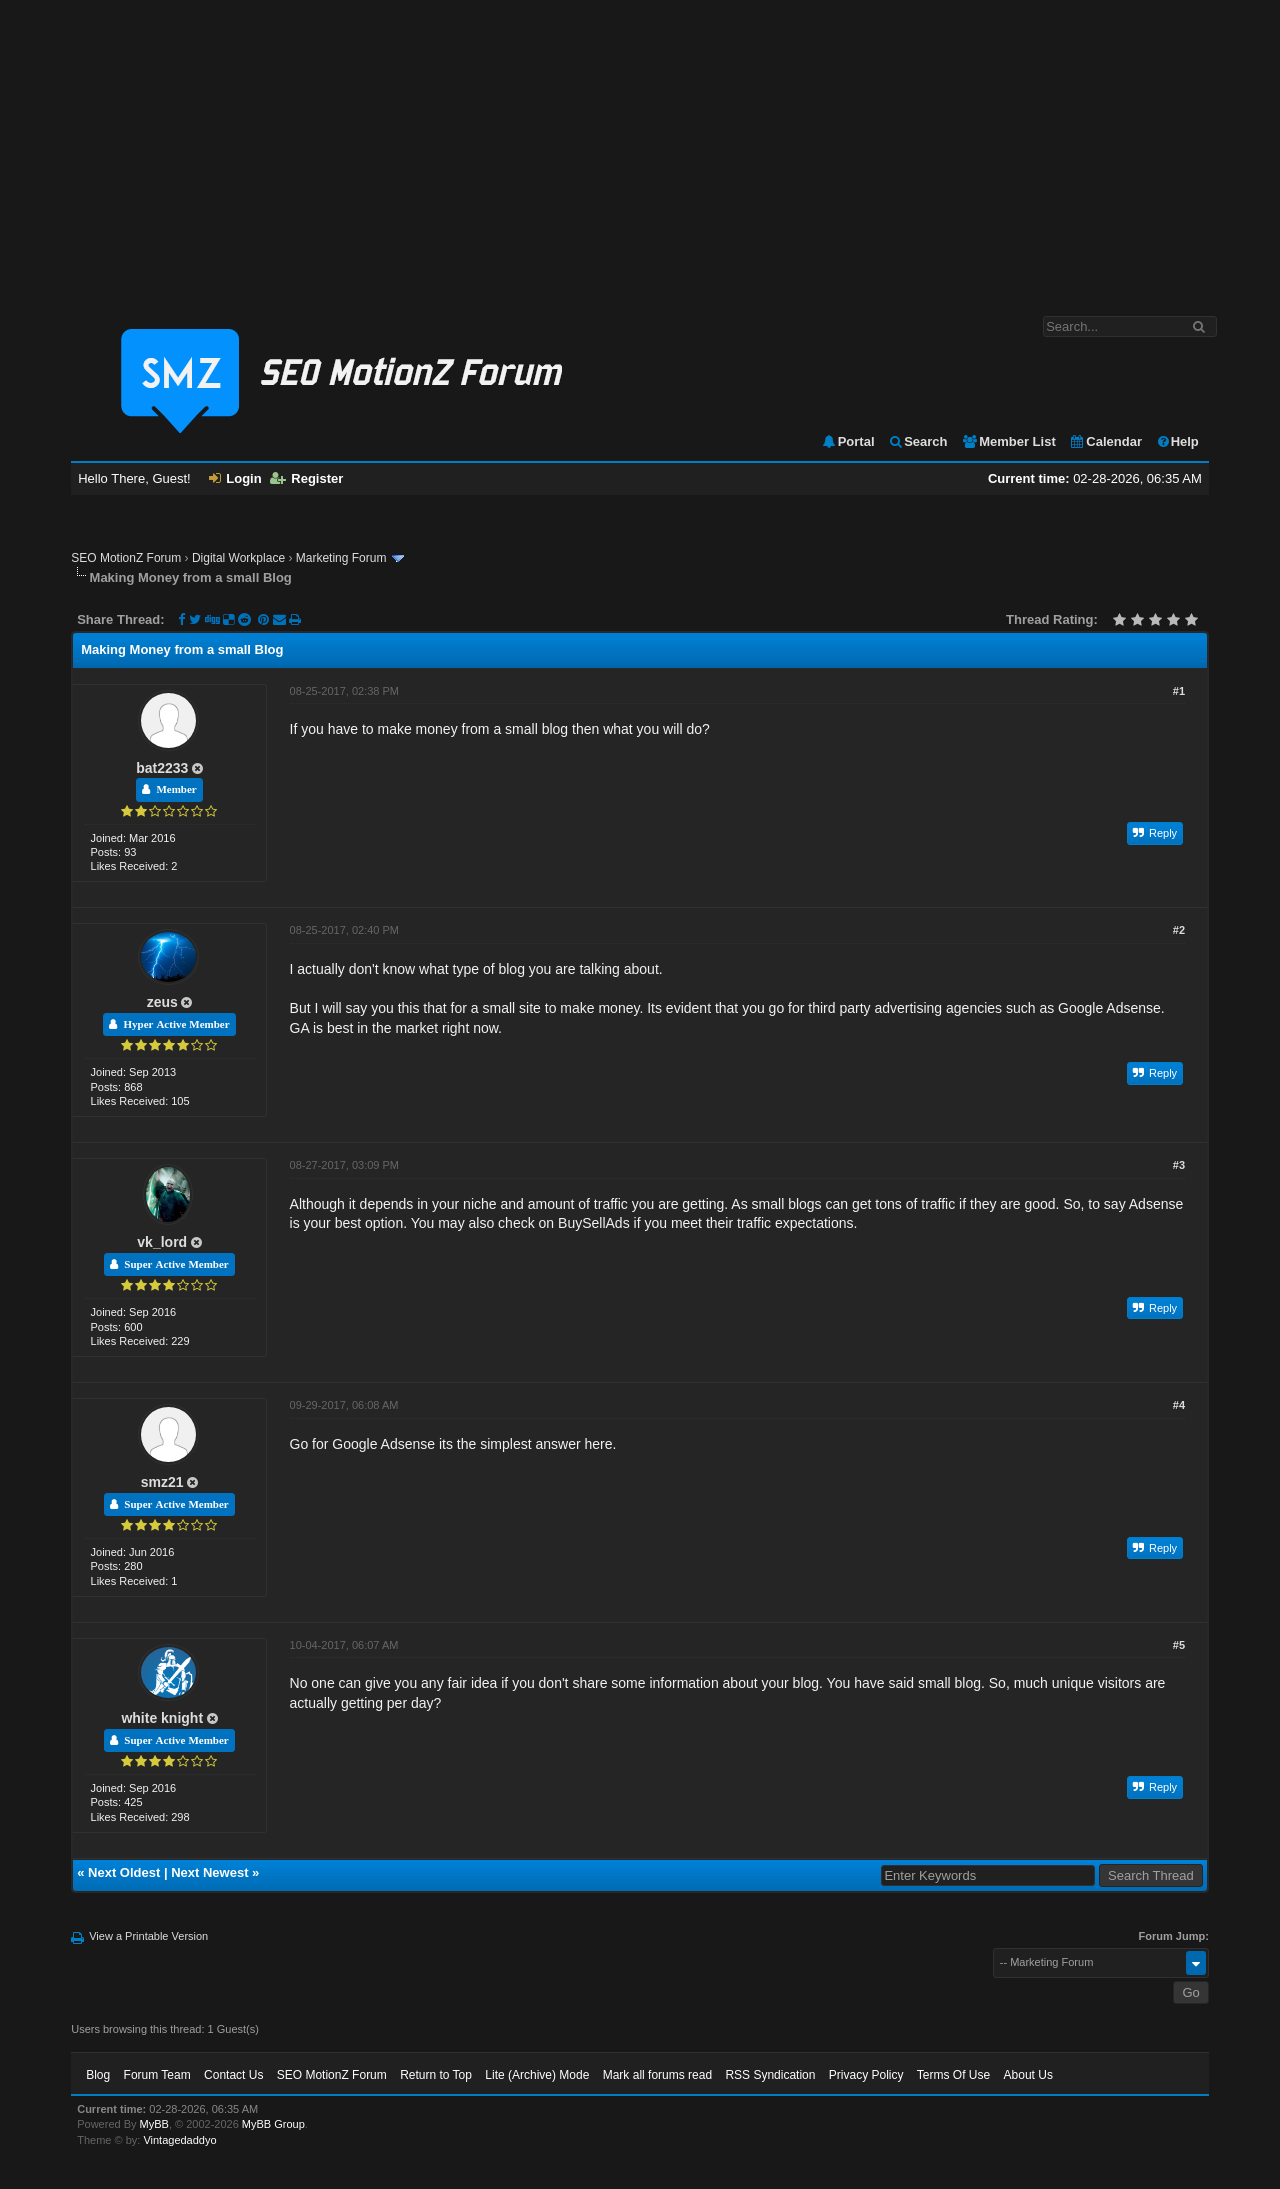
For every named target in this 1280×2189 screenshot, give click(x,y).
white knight (162, 1718)
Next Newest (209, 1872)
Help (1177, 441)
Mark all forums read (657, 2075)
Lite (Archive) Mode (537, 2075)
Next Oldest (124, 1872)
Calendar (1105, 441)
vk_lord (162, 1242)
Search (917, 441)
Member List (1008, 441)
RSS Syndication (770, 2075)
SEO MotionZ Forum (126, 558)
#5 (1179, 1645)
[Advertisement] (640, 148)
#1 (1179, 691)
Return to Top (436, 2075)
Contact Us (233, 2075)
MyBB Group (273, 2124)
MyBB (154, 2124)
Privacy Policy (866, 2075)
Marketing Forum (341, 558)
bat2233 (162, 768)
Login (235, 478)
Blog (98, 2075)
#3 (1179, 1165)
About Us (1028, 2075)
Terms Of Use (953, 2075)
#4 (1179, 1405)
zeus (162, 1002)
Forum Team (157, 2075)
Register (306, 478)
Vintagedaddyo (179, 2140)
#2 (1179, 930)
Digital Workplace (238, 558)
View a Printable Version (148, 1936)
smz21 (162, 1482)
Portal (848, 441)
